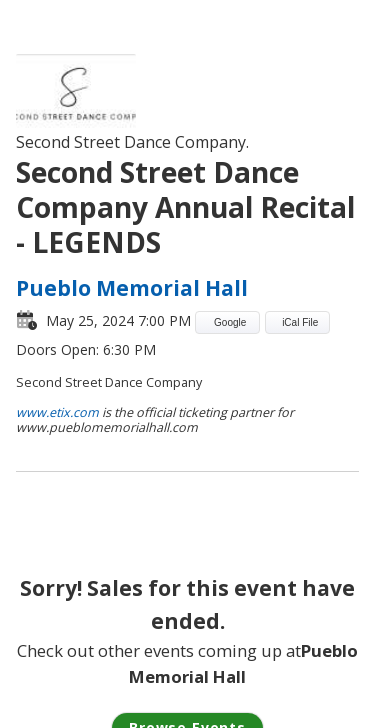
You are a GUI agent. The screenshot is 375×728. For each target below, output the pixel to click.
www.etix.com (57, 412)
